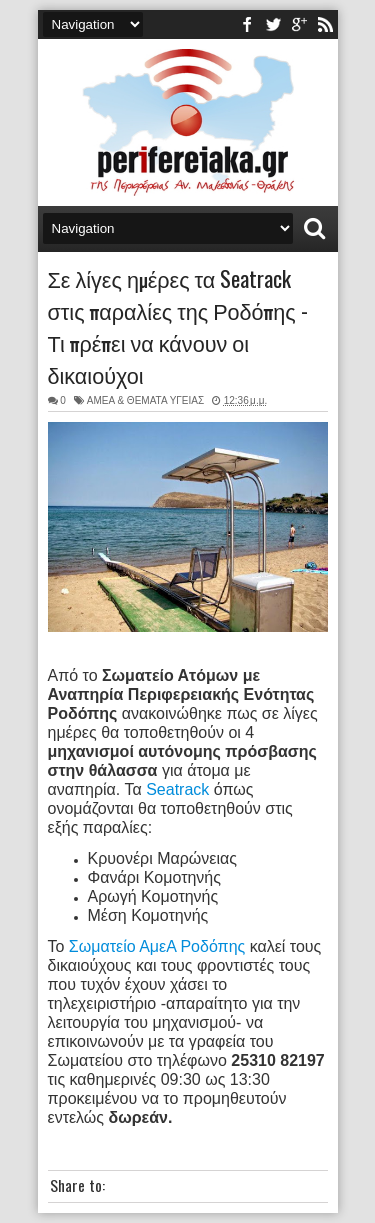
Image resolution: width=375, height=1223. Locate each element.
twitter (273, 24)
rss (325, 24)
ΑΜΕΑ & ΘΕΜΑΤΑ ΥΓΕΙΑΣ (145, 400)
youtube (299, 24)
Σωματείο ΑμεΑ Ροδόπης (157, 946)
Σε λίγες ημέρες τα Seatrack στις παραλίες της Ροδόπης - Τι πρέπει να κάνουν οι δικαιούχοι (178, 326)
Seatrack (177, 789)
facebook (247, 24)
